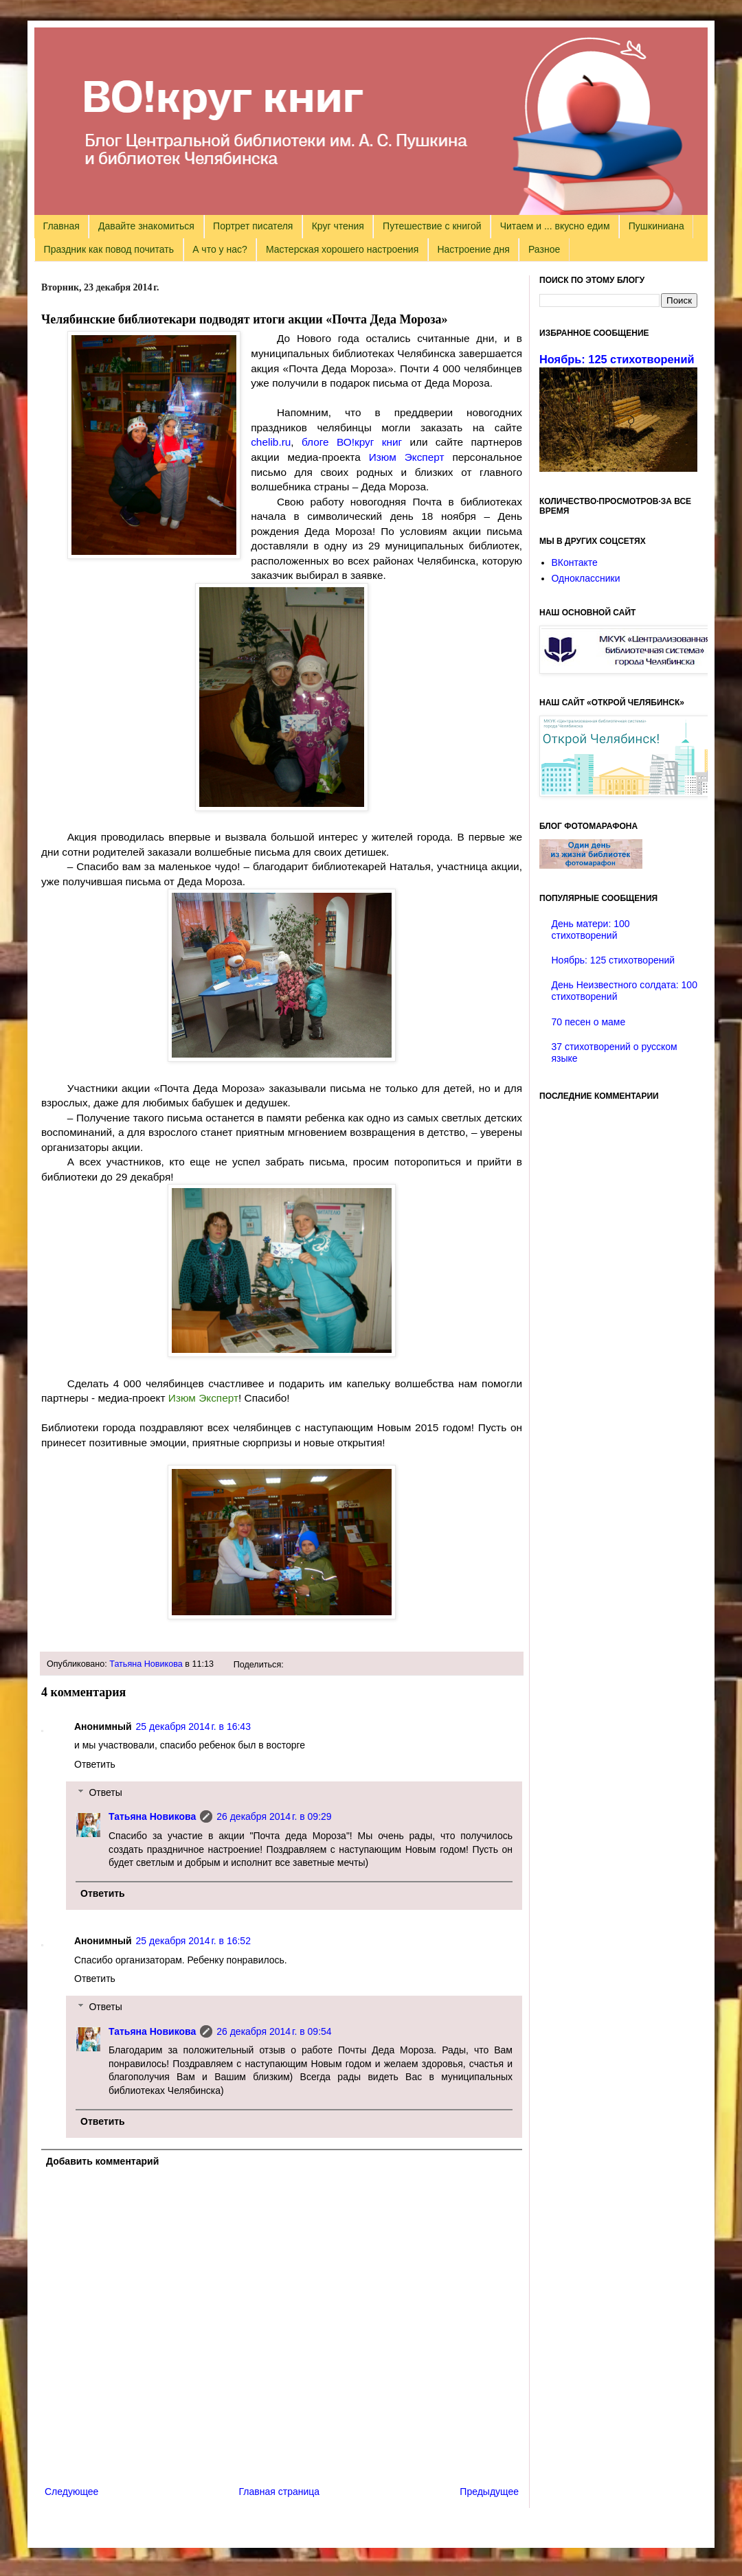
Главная (61, 225)
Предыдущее (489, 2491)
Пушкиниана (656, 225)
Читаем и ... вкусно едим (555, 225)
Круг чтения (338, 225)
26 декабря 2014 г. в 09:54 (273, 2031)
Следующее (71, 2491)
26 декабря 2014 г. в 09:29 (273, 1816)
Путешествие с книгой (432, 225)
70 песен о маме (589, 1021)
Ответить (94, 1764)
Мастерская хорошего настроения (342, 249)
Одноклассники (586, 578)
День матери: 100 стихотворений (591, 929)
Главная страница (279, 2491)
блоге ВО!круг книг (352, 442)
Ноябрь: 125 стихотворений (617, 359)
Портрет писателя (253, 225)
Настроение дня (473, 249)
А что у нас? (219, 249)
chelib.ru (271, 442)
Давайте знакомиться (146, 225)
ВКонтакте (575, 562)
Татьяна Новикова (146, 1664)
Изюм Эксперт (407, 457)
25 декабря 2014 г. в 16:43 (193, 1726)
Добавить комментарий (102, 2161)
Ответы (105, 1792)
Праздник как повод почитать (109, 249)
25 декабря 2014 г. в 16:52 (193, 1940)
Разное (544, 249)
